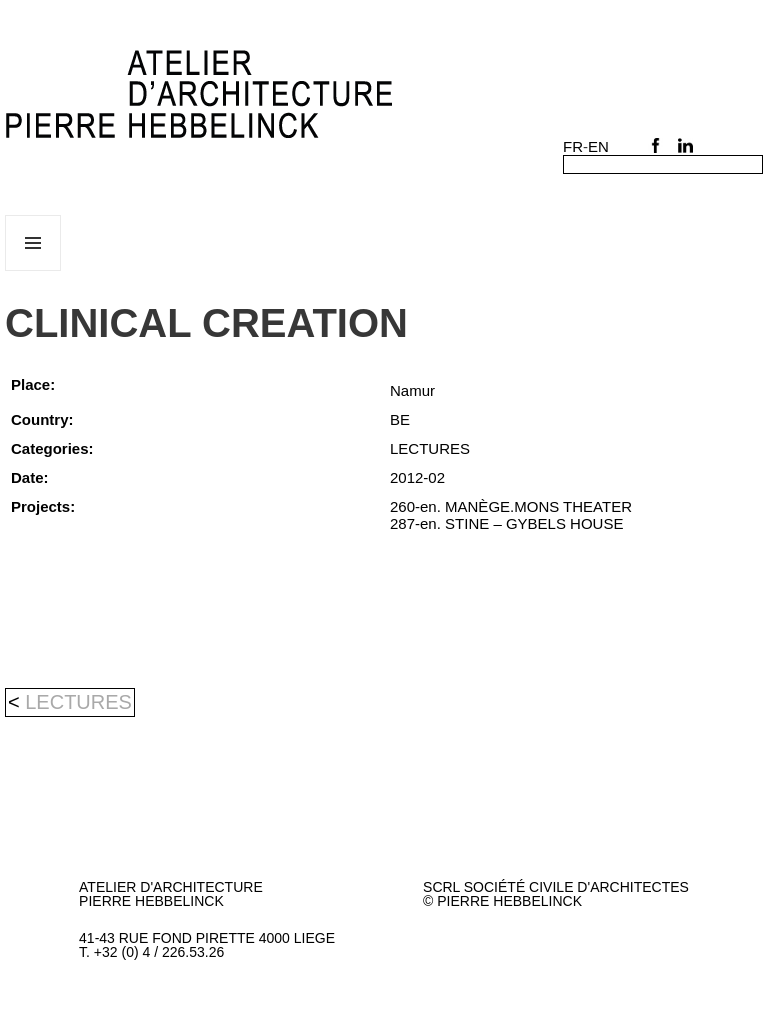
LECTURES (78, 702)
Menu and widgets (33, 270)
